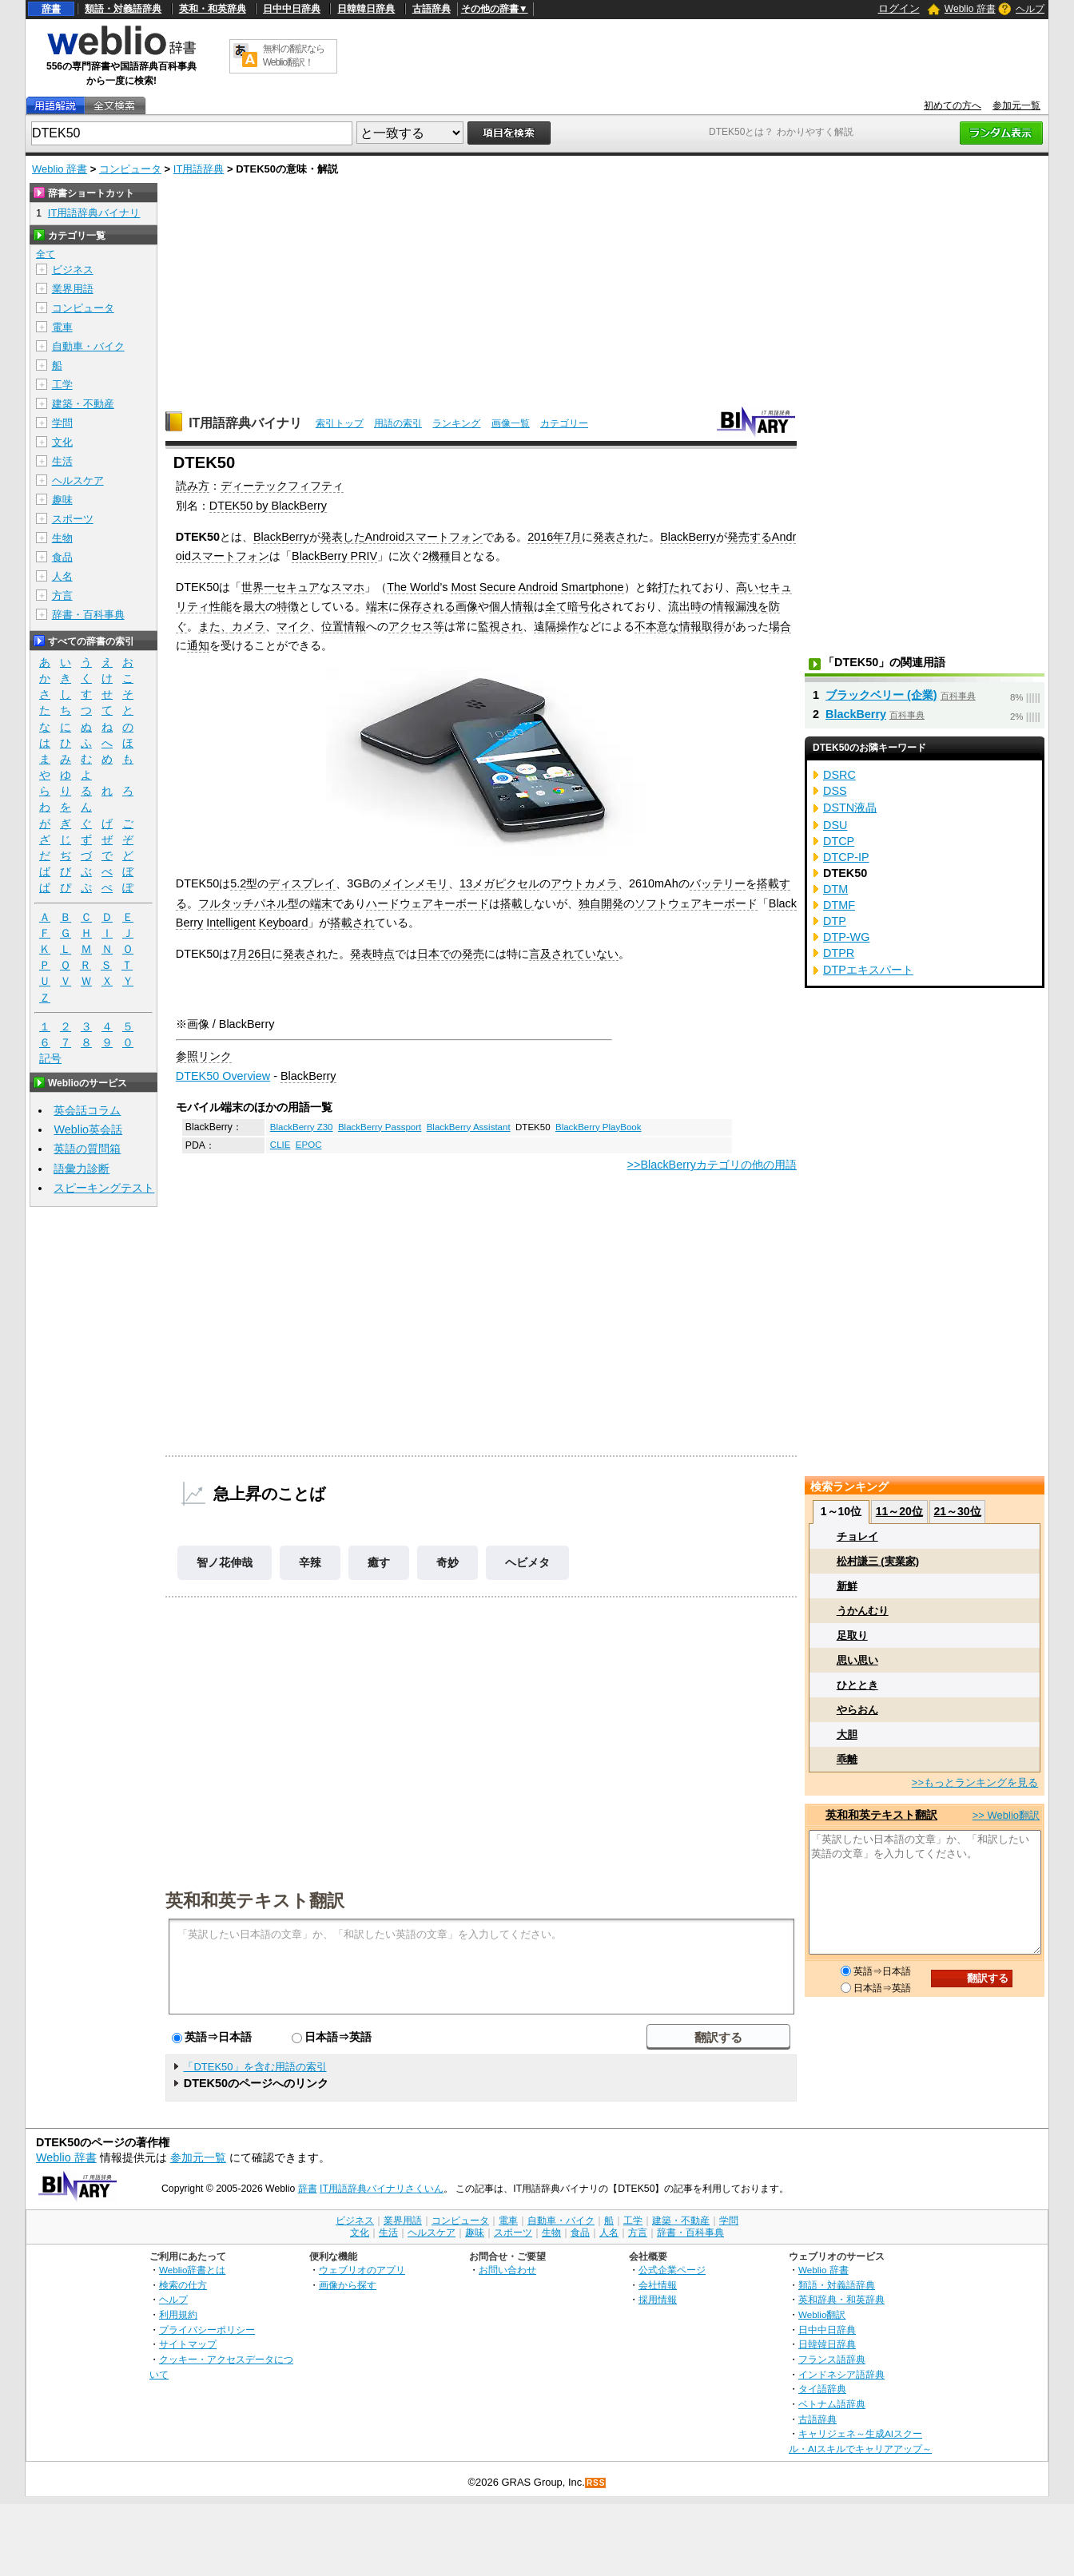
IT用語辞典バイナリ (245, 423)
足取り (852, 1635)
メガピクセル (505, 883)
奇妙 (447, 1562)
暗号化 (584, 606)
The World (413, 587)
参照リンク (204, 1056)
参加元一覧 (1016, 105)
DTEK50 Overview (223, 1076)
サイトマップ (188, 2344)
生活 (62, 461)
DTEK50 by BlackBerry (268, 505)
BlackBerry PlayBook (598, 1127)
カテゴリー (564, 423)
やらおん (857, 1710)
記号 (50, 1058)
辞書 (51, 8)
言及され (551, 953)
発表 (361, 953)
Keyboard (283, 922)
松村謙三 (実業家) (878, 1561)
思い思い (857, 1660)
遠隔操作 (556, 626)
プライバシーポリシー (207, 2329)
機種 (439, 556)
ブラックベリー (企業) (881, 695)
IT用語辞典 (199, 169)
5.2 (238, 883)
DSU (835, 825)
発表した (342, 536)
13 (465, 883)
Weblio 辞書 (970, 8)
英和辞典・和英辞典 (841, 2299)
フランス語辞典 (831, 2359)
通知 (198, 645)
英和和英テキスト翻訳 (254, 1899)
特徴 (287, 606)
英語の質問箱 (87, 1148)
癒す (379, 1562)
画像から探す (347, 2285)
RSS (596, 2483)
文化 (62, 442)
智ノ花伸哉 (225, 1562)
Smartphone (592, 587)
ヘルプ (1030, 8)
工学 (62, 385)
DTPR (838, 953)
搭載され (352, 922)
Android (538, 587)
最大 (254, 606)
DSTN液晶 (850, 807)
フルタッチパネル (243, 903)
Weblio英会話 (88, 1129)
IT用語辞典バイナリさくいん (382, 2188)
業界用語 (72, 289)
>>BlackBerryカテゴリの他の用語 (712, 1164)
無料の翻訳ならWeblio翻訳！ (293, 55)
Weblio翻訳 (821, 2314)
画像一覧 (510, 423)
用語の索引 (398, 423)
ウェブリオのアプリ (362, 2269)
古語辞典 (431, 8)
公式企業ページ (672, 2269)
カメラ (248, 626)
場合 (780, 626)
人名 (62, 576)
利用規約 (178, 2314)
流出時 (685, 606)
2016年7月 (554, 536)
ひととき (857, 1685)
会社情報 (657, 2285)
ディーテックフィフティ (282, 485)
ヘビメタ (527, 1562)
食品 (62, 557)
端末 (377, 606)
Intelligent (231, 922)
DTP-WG (846, 937)
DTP (834, 921)
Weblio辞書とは (192, 2269)
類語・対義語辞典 (123, 8)
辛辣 (310, 1562)
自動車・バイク (88, 346)
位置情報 (343, 626)
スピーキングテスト (104, 1187)
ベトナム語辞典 (831, 2404)
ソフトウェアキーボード (696, 903)
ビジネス (72, 270)
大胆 (847, 1734)
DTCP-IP (846, 857)
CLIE (280, 1144)
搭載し (517, 903)
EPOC (309, 1144)
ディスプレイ (302, 883)
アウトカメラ (584, 883)
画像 (466, 606)
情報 (690, 626)
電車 (62, 327)
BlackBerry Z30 (301, 1127)
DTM (835, 889)
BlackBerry (281, 536)
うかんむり (863, 1611)
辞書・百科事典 (88, 615)
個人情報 (511, 606)
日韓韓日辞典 (366, 8)
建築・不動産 (83, 404)
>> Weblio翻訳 (1006, 1815)
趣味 (62, 500)
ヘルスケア (78, 480)
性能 (220, 606)
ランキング (456, 423)
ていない (596, 953)
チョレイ (857, 1536)
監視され (500, 626)
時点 (383, 953)
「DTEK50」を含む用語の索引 (254, 2067)
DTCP (838, 841)
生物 (62, 538)
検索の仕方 (183, 2285)
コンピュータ (130, 169)
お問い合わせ (507, 2269)
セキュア (297, 587)
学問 (62, 423)
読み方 (192, 485)
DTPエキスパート (868, 969)
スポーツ (72, 519)
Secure (497, 587)
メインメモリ (414, 883)
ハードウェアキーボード (427, 903)
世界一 (258, 587)
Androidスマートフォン (424, 536)
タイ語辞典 (822, 2388)
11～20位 (899, 1511)
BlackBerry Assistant (469, 1127)
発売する (749, 536)
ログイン (899, 8)
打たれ (674, 587)
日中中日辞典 (291, 8)
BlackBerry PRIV (334, 556)
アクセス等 (416, 626)
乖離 (847, 1759)
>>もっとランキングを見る (975, 1782)
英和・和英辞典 (212, 8)
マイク (293, 626)
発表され (615, 536)
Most (463, 587)
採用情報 (657, 2299)
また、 (215, 626)
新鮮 (847, 1586)
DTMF (839, 905)
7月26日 (251, 953)
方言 (62, 595)
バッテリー (718, 883)
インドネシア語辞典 (841, 2374)
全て (556, 606)
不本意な (656, 626)
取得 (713, 626)
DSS (835, 790)
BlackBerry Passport (379, 1127)
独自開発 (601, 903)
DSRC (839, 774)
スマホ (347, 587)
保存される (427, 606)
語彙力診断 (81, 1168)
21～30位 (957, 1511)
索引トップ (340, 423)
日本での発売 (450, 953)
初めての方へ (952, 105)
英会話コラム (87, 1110)
